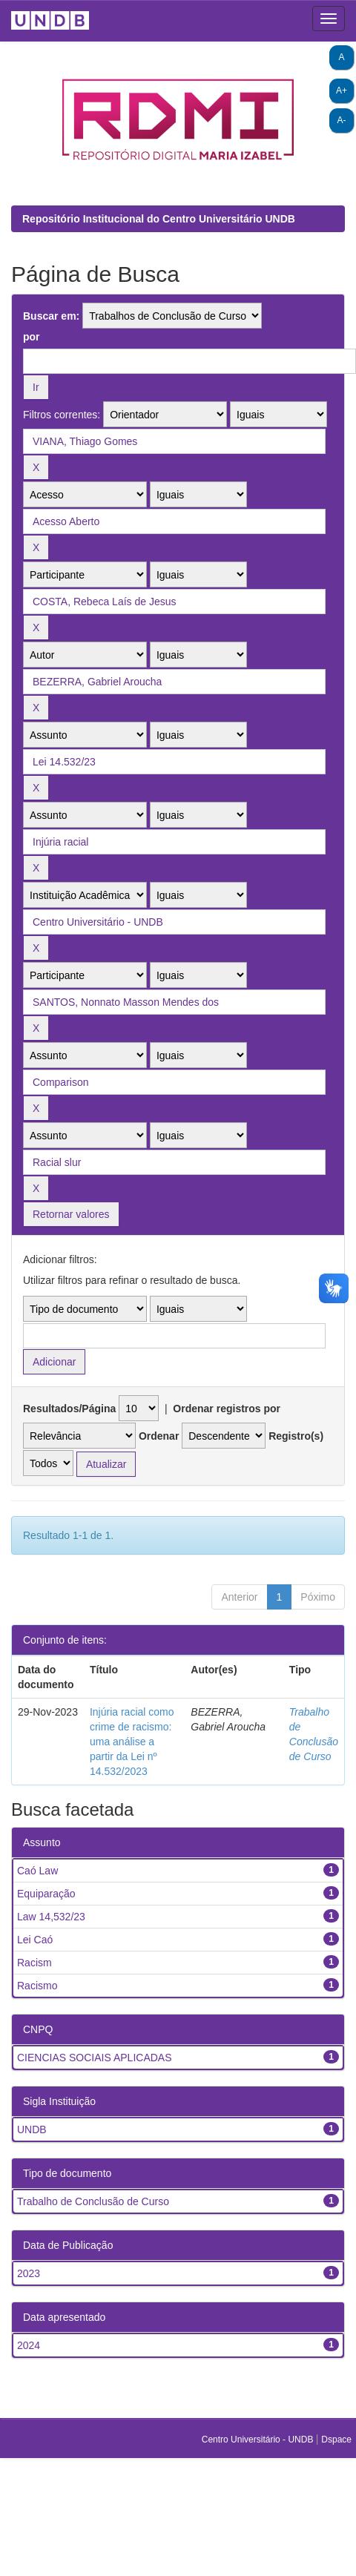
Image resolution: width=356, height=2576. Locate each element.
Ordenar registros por (226, 1408)
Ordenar (159, 1436)
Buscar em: (51, 316)
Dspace (336, 2439)
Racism (34, 1963)
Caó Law (37, 1871)
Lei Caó (35, 1940)
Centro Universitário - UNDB (259, 2439)
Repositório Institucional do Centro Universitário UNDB (158, 219)
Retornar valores (71, 1214)
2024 (28, 2345)
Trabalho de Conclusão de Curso (93, 2201)
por (31, 337)
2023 (28, 2273)
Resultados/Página (69, 1408)
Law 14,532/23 (51, 1917)
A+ (341, 90)
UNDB (32, 2129)
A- (341, 120)
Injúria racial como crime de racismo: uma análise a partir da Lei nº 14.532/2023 (132, 1741)
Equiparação (46, 1894)
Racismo (37, 1986)
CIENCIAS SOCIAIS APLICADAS (94, 2057)
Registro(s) (295, 1436)
